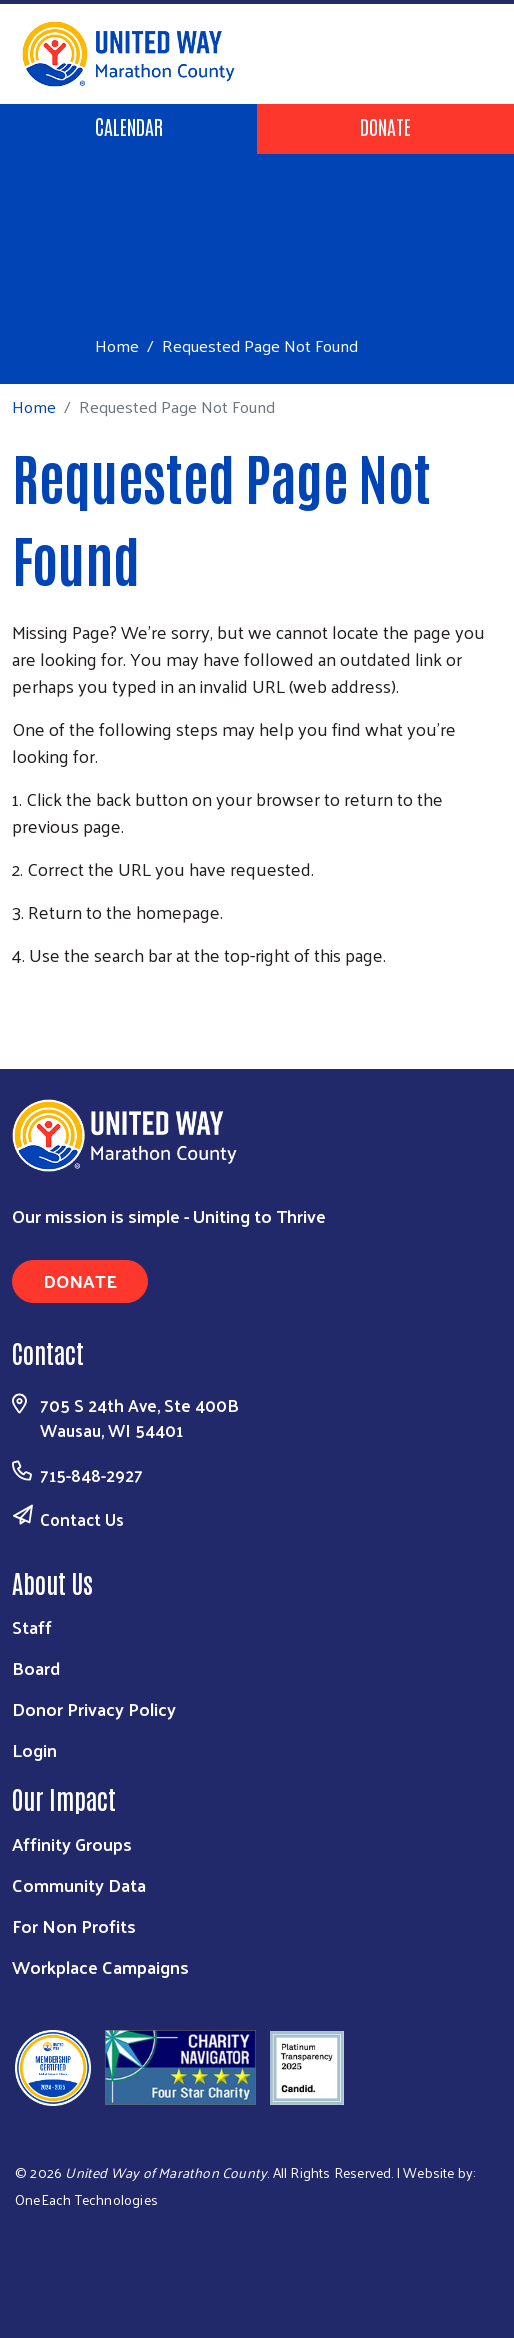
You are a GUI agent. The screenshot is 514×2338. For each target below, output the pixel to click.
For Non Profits (74, 1925)
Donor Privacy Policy (94, 1708)
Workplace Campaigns (100, 1966)
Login (34, 1749)
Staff (32, 1626)
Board (36, 1667)
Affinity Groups (72, 1843)
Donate (385, 126)
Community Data (79, 1884)
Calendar (129, 126)
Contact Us (82, 1519)
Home (117, 345)
